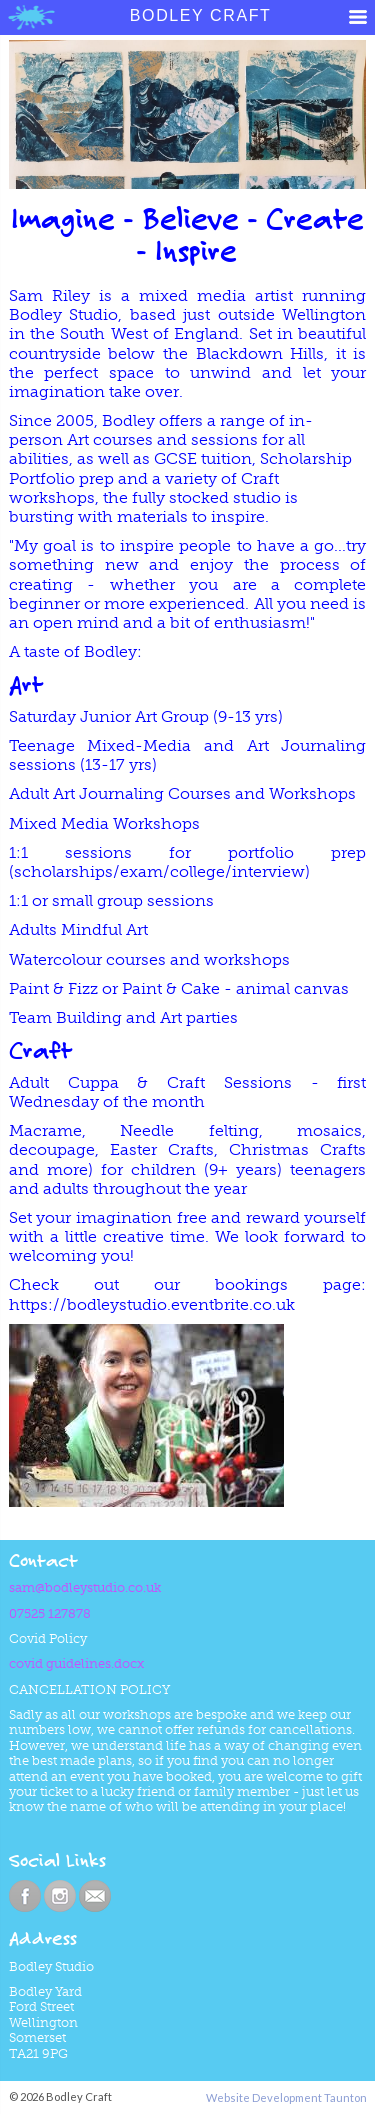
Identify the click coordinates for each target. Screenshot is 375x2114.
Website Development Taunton (286, 2097)
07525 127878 (50, 1613)
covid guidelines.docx (76, 1663)
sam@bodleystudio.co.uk (85, 1587)
